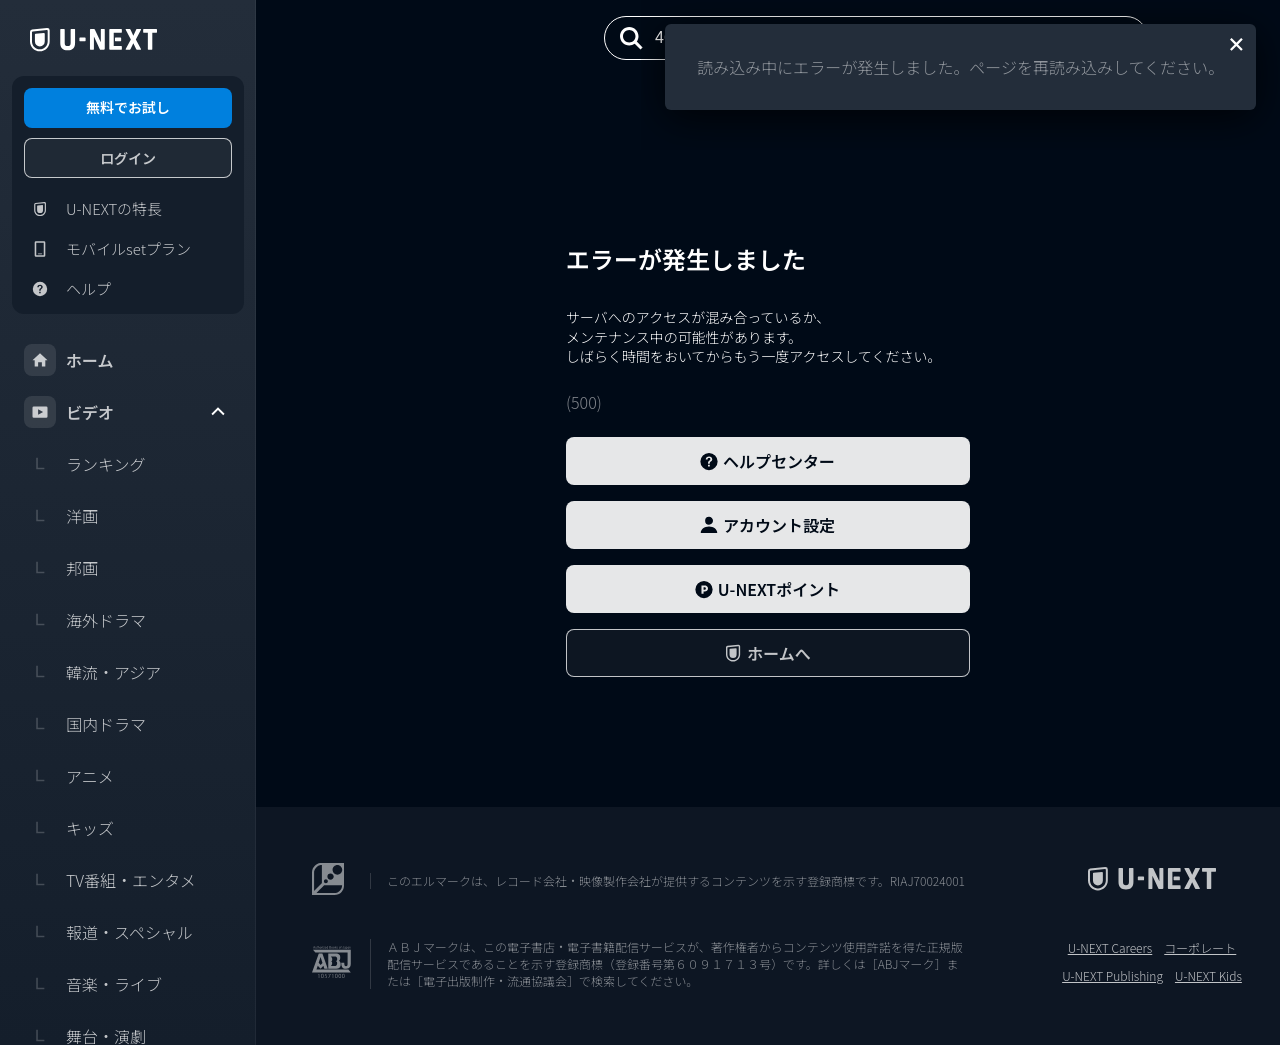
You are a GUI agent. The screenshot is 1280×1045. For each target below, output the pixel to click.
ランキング (85, 464)
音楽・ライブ (93, 984)
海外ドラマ (85, 620)
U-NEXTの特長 (93, 209)
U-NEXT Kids (1208, 976)
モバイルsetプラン (107, 249)
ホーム (69, 360)
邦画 (61, 568)
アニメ (69, 776)
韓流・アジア (92, 672)
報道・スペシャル (108, 932)
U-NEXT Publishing (1112, 976)
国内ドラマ (85, 724)
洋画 (61, 516)
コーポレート (1200, 948)
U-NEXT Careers (1110, 948)
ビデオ (126, 412)
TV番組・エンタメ (110, 880)
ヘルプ (67, 289)
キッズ (69, 828)
